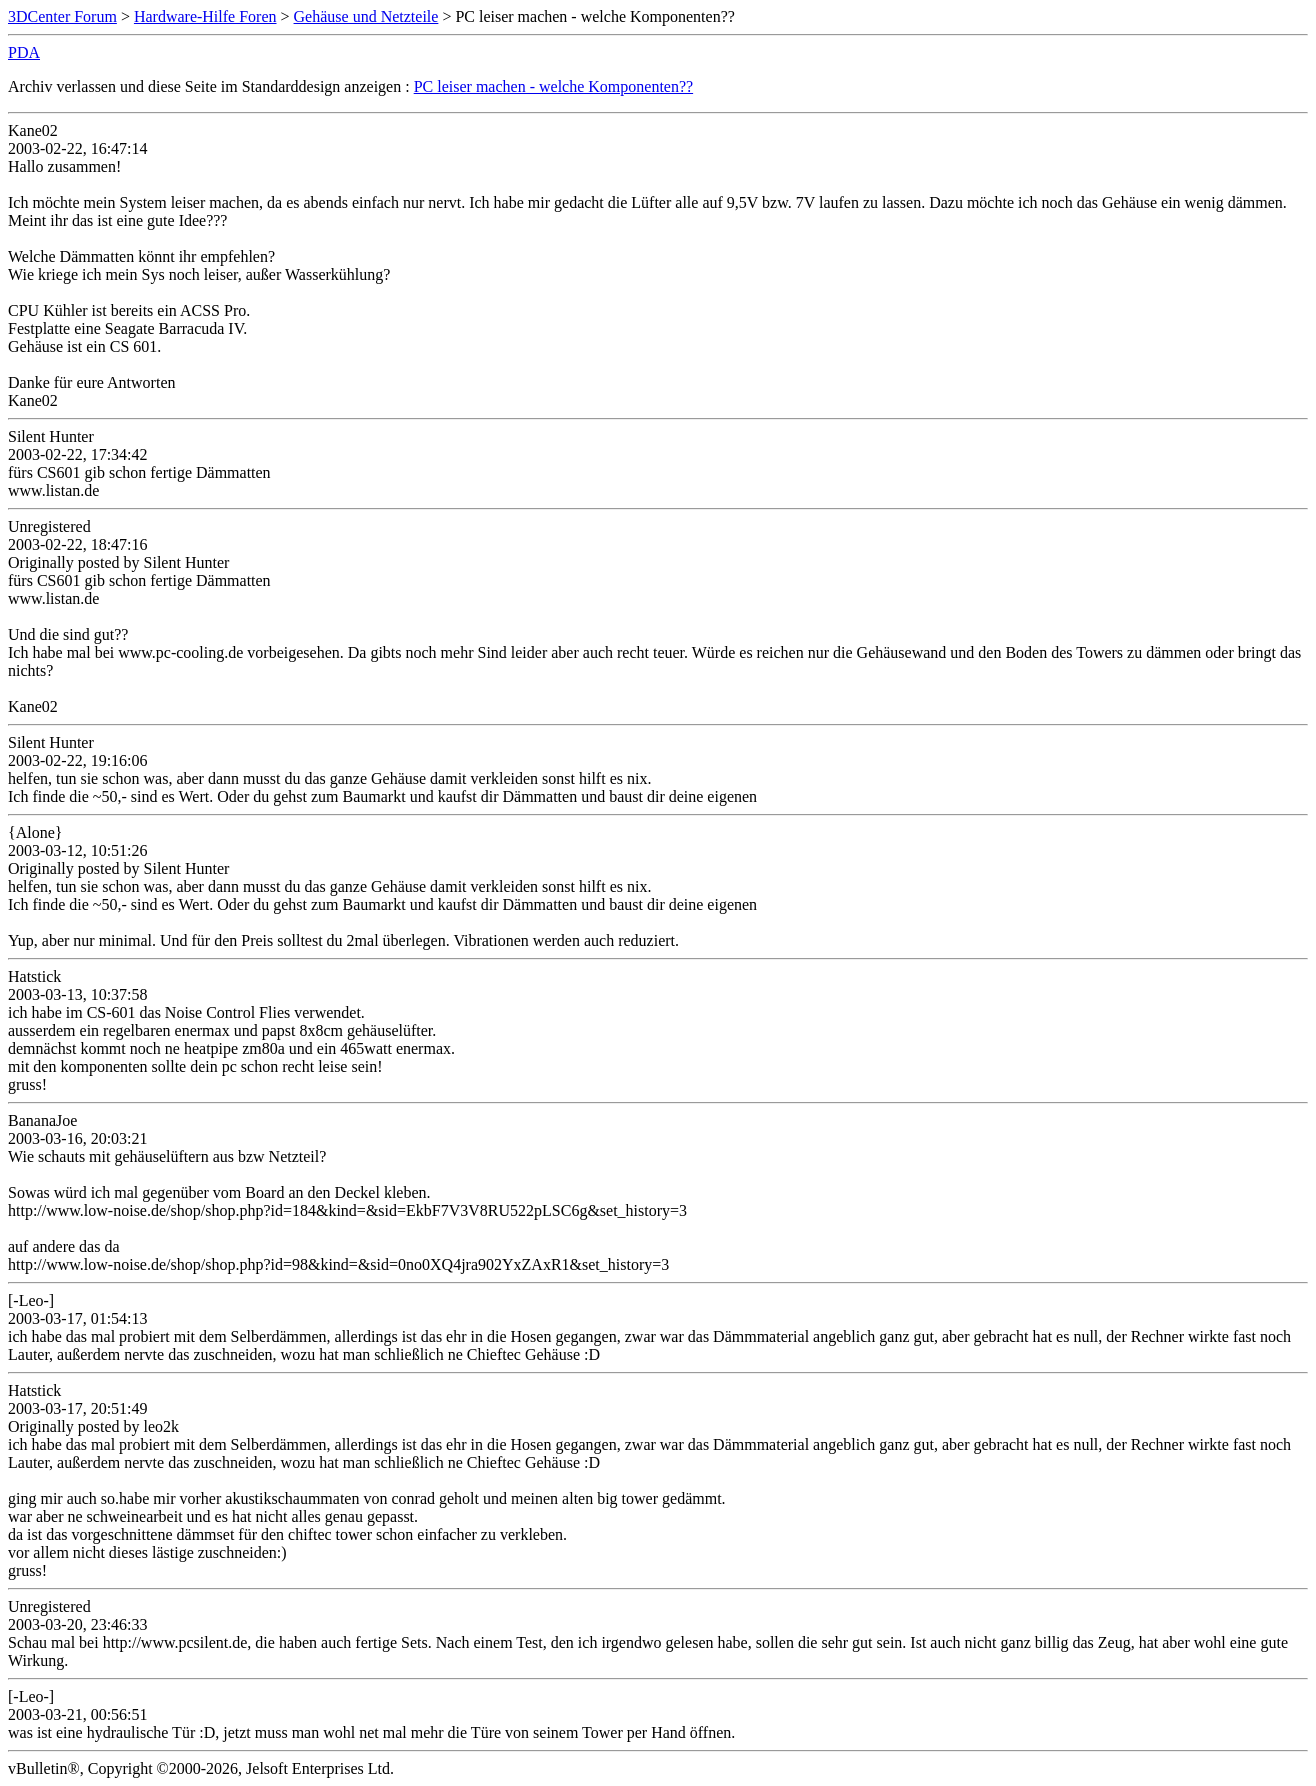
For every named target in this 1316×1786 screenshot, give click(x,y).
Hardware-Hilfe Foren (205, 16)
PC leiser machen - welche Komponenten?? (553, 86)
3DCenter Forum (62, 16)
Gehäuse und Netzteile (366, 16)
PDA (24, 52)
